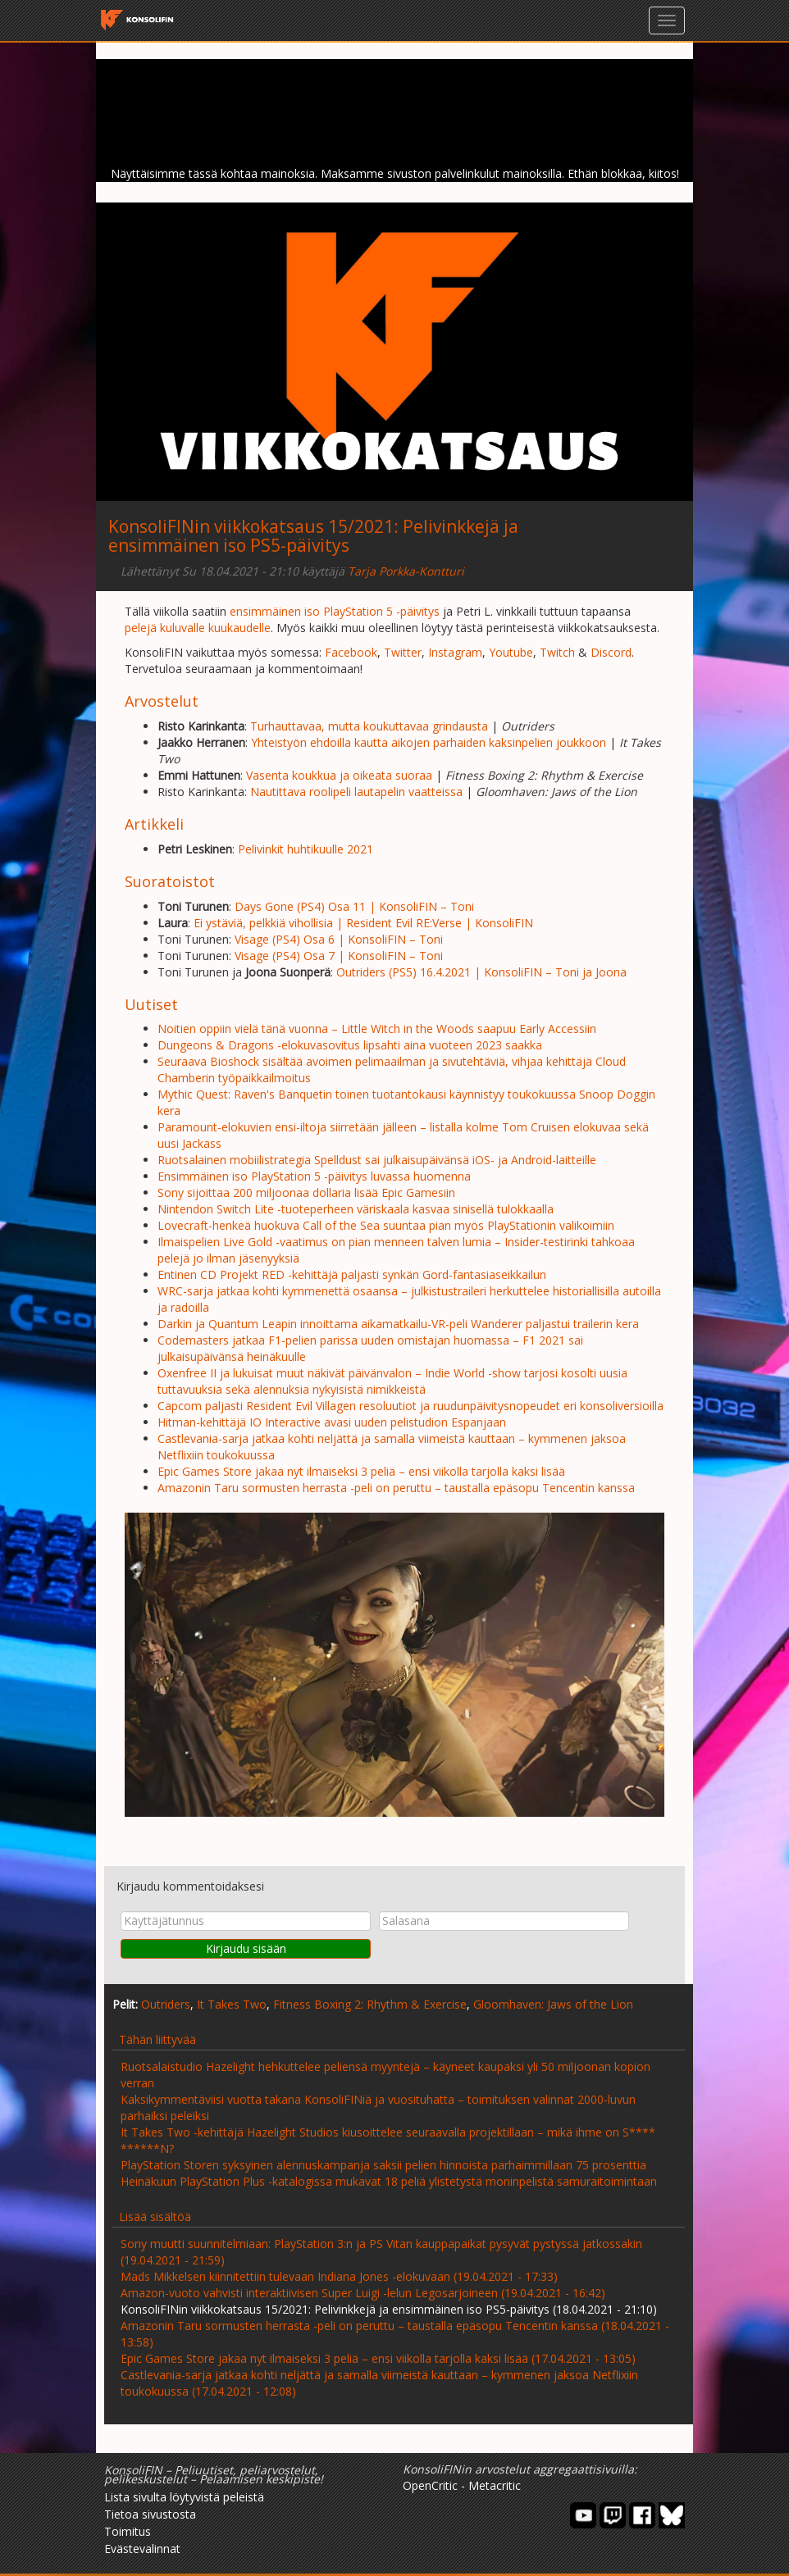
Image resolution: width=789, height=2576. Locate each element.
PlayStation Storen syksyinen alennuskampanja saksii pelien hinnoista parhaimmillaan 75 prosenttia (383, 2165)
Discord (611, 652)
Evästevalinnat (142, 2548)
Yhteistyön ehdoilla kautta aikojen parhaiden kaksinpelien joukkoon (428, 742)
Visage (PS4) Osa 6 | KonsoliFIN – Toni (339, 939)
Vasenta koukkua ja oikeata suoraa (339, 775)
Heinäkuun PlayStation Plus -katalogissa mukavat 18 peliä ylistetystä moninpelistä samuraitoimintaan (389, 2181)
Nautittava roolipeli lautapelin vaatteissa (356, 791)
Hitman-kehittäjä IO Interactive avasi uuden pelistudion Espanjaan (331, 1422)
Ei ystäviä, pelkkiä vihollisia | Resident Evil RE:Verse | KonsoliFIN (363, 923)
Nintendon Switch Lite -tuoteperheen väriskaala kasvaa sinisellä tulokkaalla (355, 1209)
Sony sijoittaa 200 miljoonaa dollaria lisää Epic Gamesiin (306, 1192)
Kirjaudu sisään (246, 1948)
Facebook (351, 652)
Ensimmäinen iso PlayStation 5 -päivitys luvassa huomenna (314, 1176)
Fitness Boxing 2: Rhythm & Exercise (370, 2004)
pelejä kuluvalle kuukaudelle (198, 627)
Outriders (165, 2004)
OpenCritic (430, 2485)
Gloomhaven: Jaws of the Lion (553, 2004)
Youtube (511, 652)
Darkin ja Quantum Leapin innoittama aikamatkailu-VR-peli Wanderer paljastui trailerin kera (398, 1323)
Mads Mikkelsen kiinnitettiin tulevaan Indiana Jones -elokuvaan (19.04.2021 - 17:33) (339, 2276)
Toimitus (127, 2531)
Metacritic (494, 2485)
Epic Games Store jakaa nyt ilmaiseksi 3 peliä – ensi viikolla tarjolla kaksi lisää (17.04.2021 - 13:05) (378, 2358)
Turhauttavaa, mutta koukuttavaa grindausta (369, 726)
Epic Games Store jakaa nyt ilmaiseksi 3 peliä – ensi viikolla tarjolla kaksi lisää (361, 1471)
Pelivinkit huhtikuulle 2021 (305, 849)
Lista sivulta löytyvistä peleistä (184, 2497)
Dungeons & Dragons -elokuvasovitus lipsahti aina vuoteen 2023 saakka (349, 1045)
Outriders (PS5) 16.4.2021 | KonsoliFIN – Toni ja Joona (481, 972)
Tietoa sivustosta (150, 2514)
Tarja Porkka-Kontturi (406, 571)
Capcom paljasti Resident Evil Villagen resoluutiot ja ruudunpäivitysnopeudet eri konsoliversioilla (410, 1405)
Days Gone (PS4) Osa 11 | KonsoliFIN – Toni (354, 906)
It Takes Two (232, 2004)
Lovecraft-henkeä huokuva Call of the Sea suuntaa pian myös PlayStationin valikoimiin (385, 1225)
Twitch (557, 652)
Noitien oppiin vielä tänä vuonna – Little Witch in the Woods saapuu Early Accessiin (376, 1028)
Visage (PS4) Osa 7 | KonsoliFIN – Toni (339, 955)
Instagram (455, 652)
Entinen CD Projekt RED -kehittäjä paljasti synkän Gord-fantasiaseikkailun (351, 1274)
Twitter (403, 652)
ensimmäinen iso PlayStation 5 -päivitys (335, 611)
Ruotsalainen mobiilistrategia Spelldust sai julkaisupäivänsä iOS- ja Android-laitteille (376, 1159)
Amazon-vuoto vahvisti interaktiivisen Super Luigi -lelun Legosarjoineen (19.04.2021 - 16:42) (363, 2293)
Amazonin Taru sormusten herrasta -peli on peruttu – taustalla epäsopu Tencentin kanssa (396, 1487)
